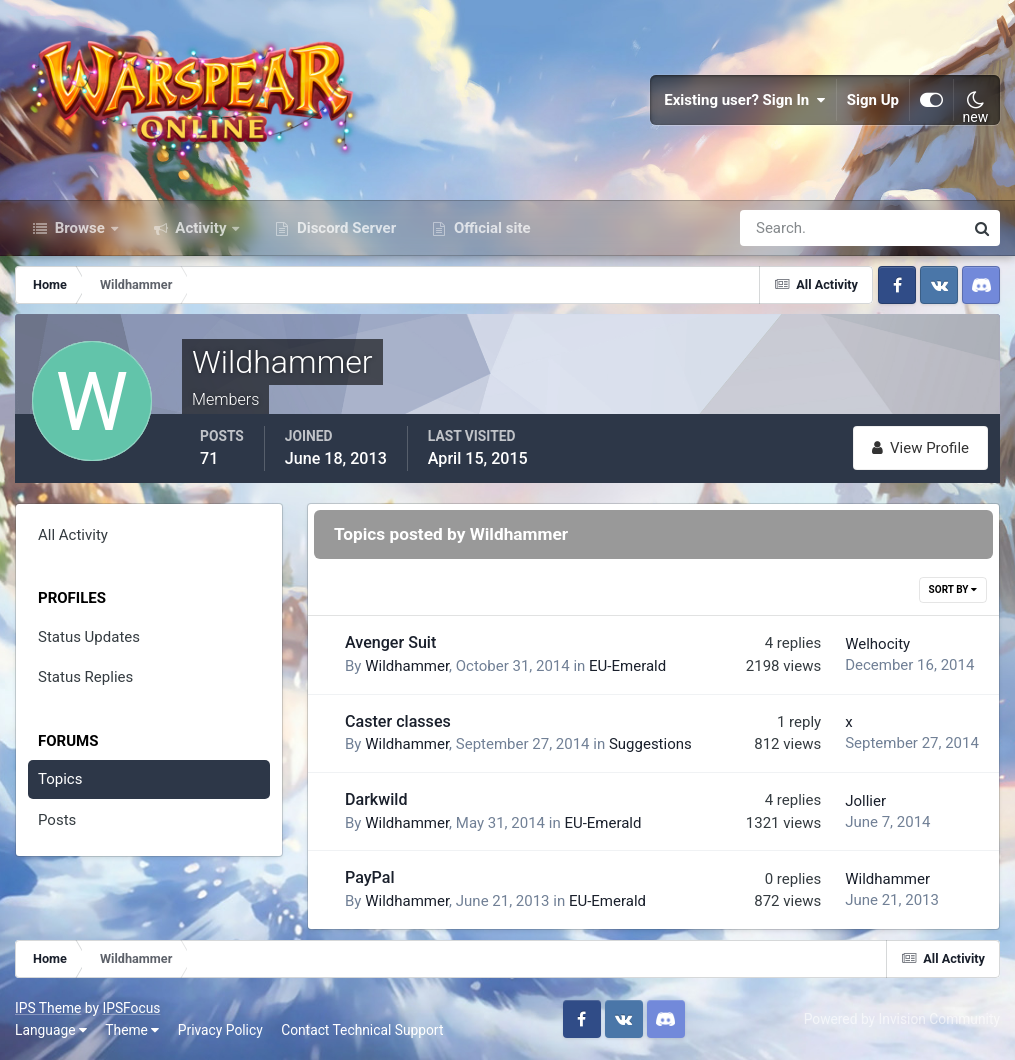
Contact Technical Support (362, 1030)
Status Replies (85, 677)
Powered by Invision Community (902, 1019)
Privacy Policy (220, 1030)
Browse (80, 228)
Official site (490, 228)
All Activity (73, 535)
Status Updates (89, 637)
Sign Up (873, 100)
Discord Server (344, 228)
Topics (60, 779)
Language (51, 1030)
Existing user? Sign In (745, 100)
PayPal (370, 877)
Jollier (865, 801)
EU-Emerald (627, 666)
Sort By (953, 589)
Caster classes (398, 721)
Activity (201, 228)
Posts (57, 820)
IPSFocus (131, 1008)
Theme (132, 1030)
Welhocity (877, 644)
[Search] (783, 228)
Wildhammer (407, 666)
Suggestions (650, 744)
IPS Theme (48, 1008)
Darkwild (376, 799)
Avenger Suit (390, 642)
